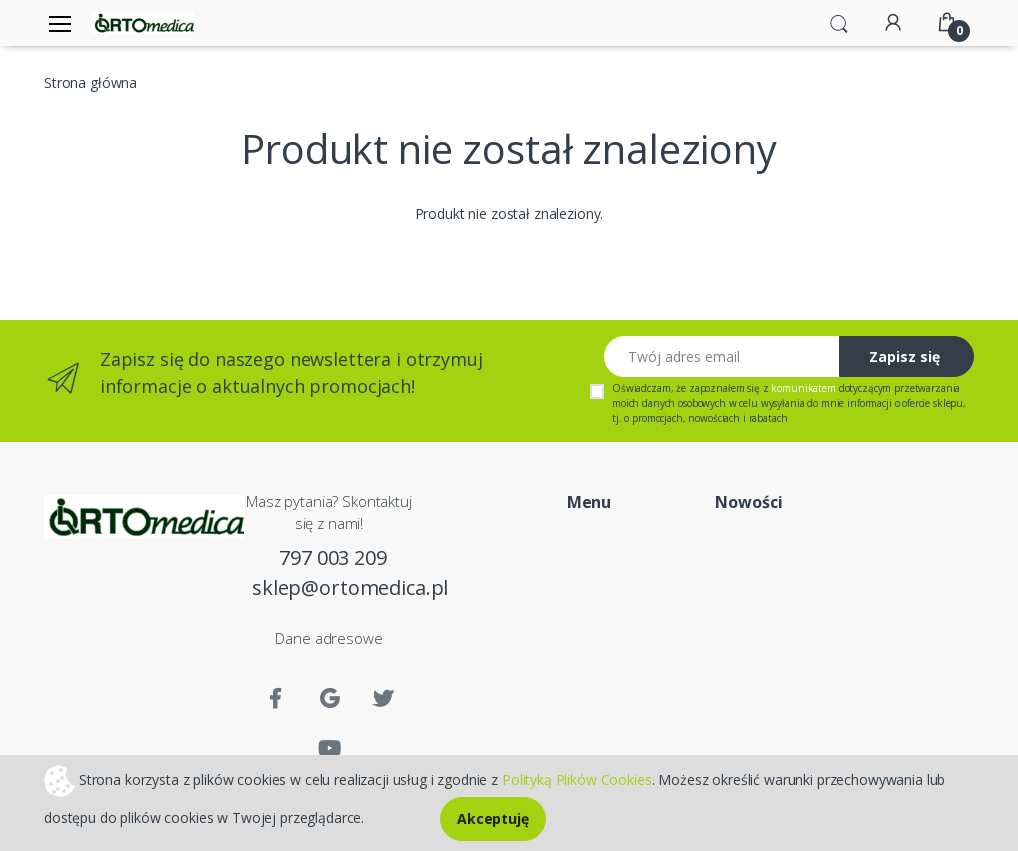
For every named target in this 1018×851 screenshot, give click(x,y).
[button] (839, 22)
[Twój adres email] (722, 356)
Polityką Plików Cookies (577, 778)
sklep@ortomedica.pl (333, 587)
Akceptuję (493, 818)
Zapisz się (904, 356)
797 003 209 (332, 557)
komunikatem (803, 388)
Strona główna (90, 82)
